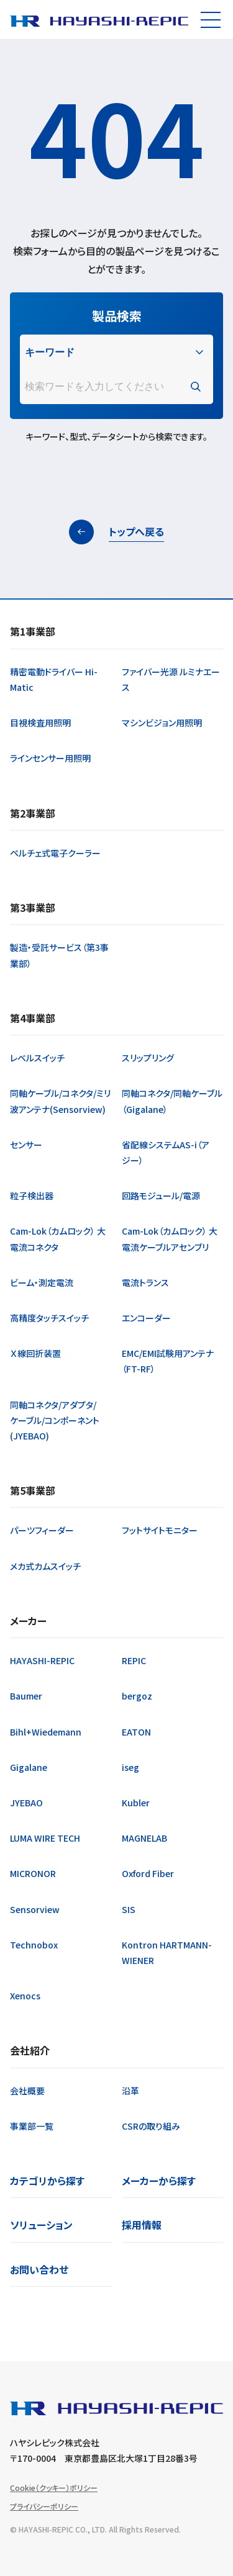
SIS (128, 1909)
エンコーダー (146, 1318)
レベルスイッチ (37, 1058)
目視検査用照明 (40, 722)
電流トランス (145, 1282)
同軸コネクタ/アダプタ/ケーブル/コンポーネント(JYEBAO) (54, 1420)
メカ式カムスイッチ (45, 1566)
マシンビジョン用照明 (162, 722)
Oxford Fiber (148, 1873)
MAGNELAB (144, 1838)
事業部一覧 (31, 2126)
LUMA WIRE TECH (45, 1838)
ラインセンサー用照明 (50, 758)
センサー (26, 1144)
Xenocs (25, 1995)
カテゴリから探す (47, 2180)
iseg (130, 1767)
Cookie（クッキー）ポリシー (54, 2487)
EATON (136, 1732)
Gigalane (28, 1767)
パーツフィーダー (42, 1530)
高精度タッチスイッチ (49, 1318)
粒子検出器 (31, 1195)
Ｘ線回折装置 (35, 1353)
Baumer (26, 1696)
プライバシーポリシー (44, 2506)
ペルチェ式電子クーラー (55, 853)
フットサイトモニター (160, 1530)
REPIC (134, 1660)
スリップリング (148, 1058)
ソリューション (41, 2224)
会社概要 (27, 2090)
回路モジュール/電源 (161, 1195)
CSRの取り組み (151, 2126)
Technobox (34, 1945)
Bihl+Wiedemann (45, 1732)
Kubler (136, 1802)
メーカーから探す (159, 2180)
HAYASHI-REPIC (42, 1660)
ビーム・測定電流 (41, 1282)
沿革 (130, 2090)
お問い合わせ (39, 2269)
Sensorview (35, 1909)
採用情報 (142, 2224)
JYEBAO (26, 1802)
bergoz (137, 1696)
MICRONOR (33, 1873)
